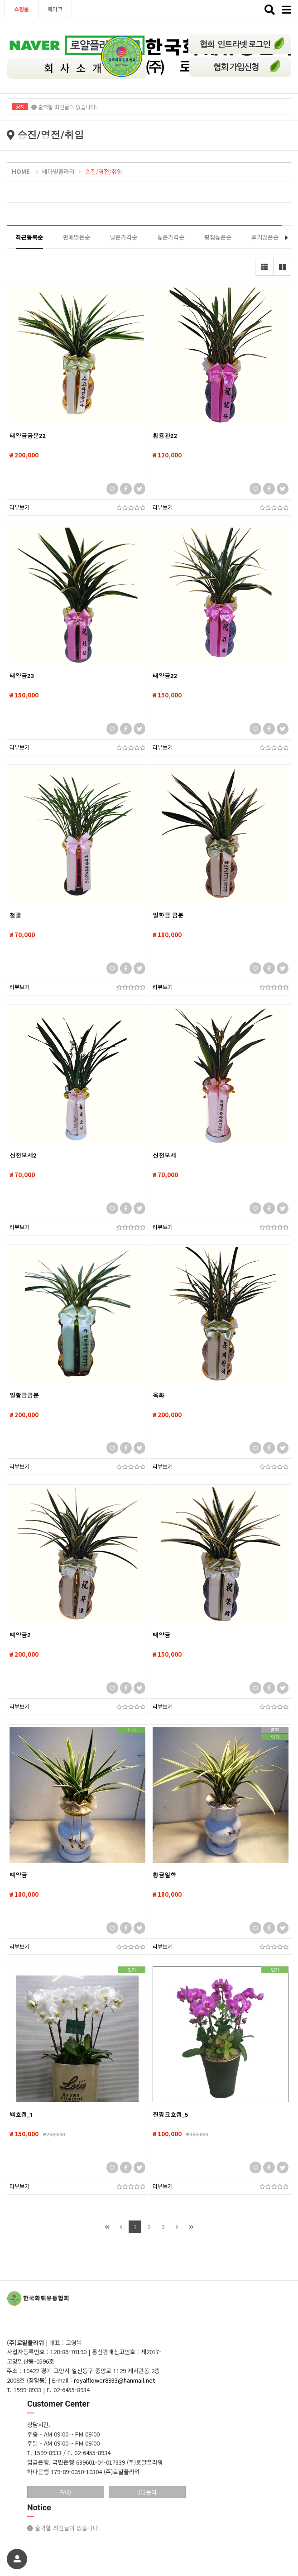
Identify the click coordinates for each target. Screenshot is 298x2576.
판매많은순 (76, 237)
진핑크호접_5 (170, 2114)
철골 (15, 915)
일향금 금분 (168, 915)
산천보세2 (23, 1155)
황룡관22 (165, 436)
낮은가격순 (123, 237)
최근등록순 (29, 237)
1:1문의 (147, 2492)
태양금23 (22, 676)
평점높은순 (217, 237)
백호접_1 (21, 2114)
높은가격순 (170, 237)
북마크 (55, 9)
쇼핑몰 (21, 9)
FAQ (65, 2492)
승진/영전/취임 (103, 171)
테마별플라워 (58, 171)
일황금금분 (24, 1395)
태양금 (161, 1635)
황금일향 (164, 1875)
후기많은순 (265, 237)
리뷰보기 (19, 507)
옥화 (158, 1395)
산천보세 (164, 1155)
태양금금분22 (28, 436)
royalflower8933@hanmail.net (114, 2380)
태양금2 (20, 1635)
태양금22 (165, 676)
